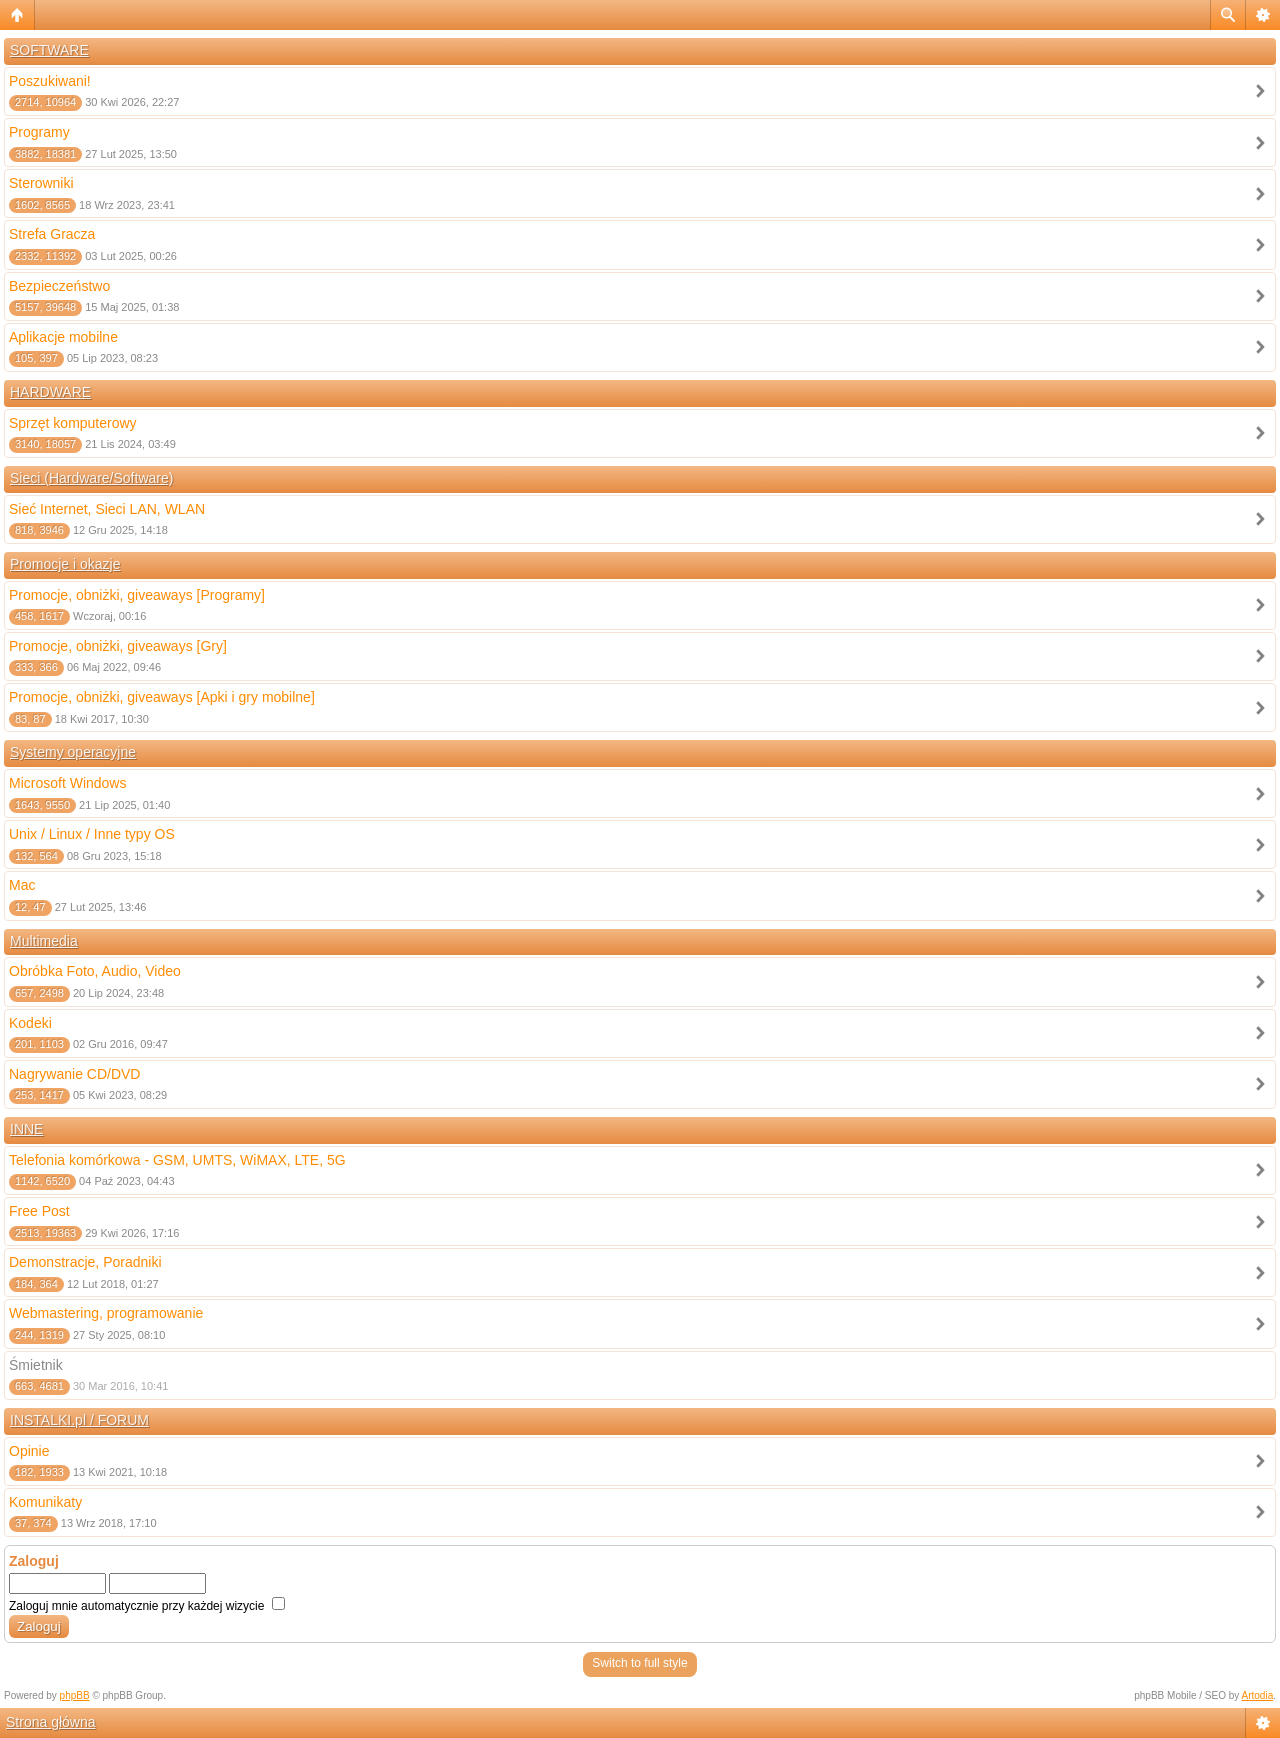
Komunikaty (45, 1502)
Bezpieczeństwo (59, 286)
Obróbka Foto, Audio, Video (95, 971)
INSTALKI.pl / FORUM (79, 1420)
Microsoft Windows (67, 783)
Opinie (29, 1451)
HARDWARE (50, 392)
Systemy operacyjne (73, 752)
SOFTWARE (49, 50)
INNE (26, 1129)
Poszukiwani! (50, 81)
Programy (39, 132)
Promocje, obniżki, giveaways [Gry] (118, 646)
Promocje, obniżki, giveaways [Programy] (137, 595)
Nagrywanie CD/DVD (74, 1074)
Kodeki (30, 1023)
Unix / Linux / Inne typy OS (92, 834)
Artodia (1258, 1695)
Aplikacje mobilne (63, 337)
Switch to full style (639, 1663)
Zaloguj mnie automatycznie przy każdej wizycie (147, 1606)
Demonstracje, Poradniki (85, 1262)
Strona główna (51, 1722)
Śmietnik (36, 1365)
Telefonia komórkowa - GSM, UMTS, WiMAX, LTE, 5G (177, 1160)
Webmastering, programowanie (106, 1313)
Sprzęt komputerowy (73, 423)
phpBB (75, 1695)
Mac (22, 885)
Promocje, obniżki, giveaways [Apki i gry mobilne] (162, 697)
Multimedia (44, 941)
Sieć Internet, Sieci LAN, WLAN (107, 509)
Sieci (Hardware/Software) (91, 478)
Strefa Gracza (52, 234)
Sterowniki (41, 183)
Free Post (39, 1211)
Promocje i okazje (65, 564)
